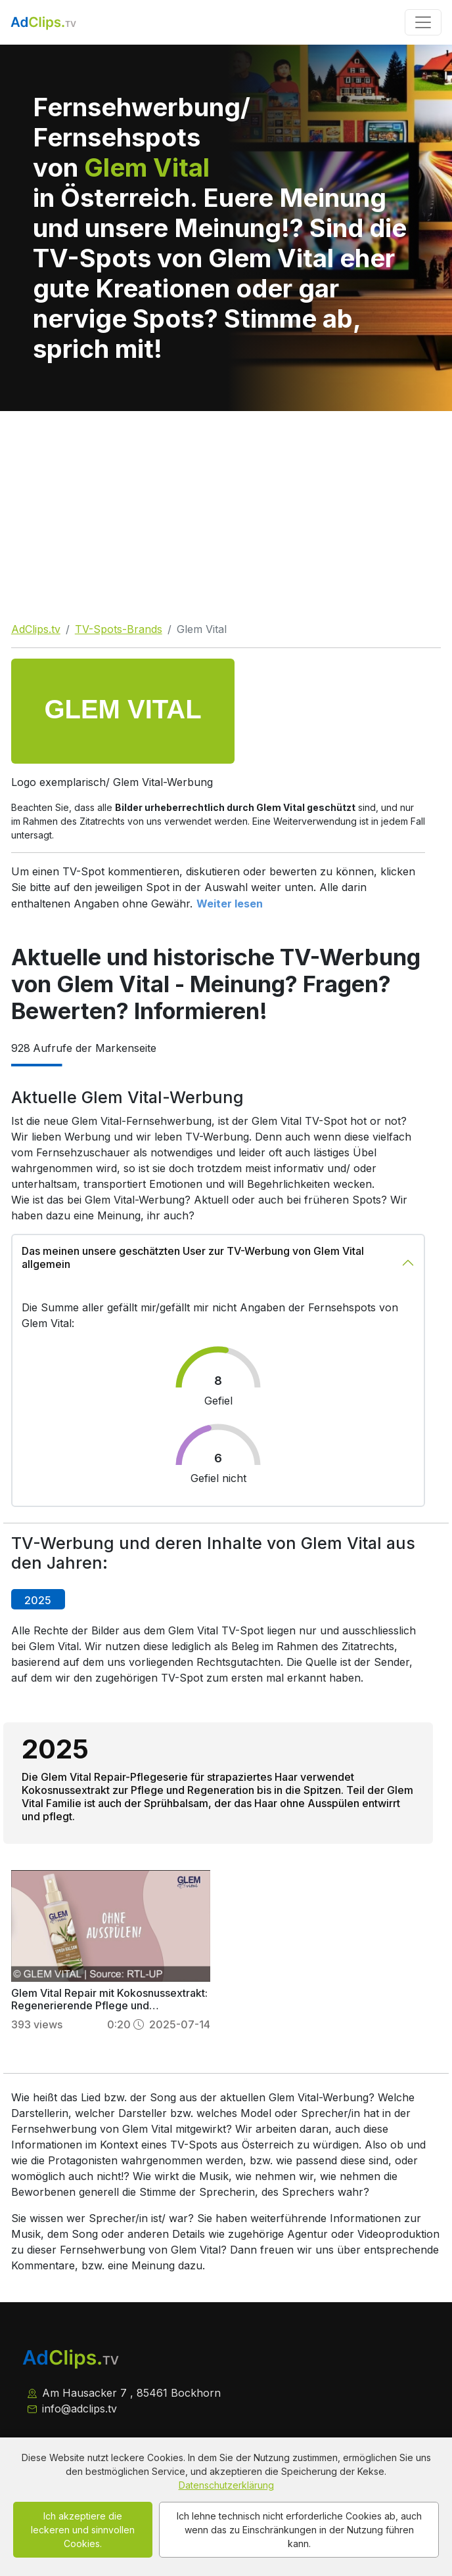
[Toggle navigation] (423, 22)
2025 (37, 1600)
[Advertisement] (226, 509)
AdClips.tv (35, 629)
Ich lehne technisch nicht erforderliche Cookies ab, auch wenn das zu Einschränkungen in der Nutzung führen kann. (299, 2529)
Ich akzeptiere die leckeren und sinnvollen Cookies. (83, 2529)
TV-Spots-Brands (118, 629)
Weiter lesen (229, 903)
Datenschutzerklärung (226, 2485)
